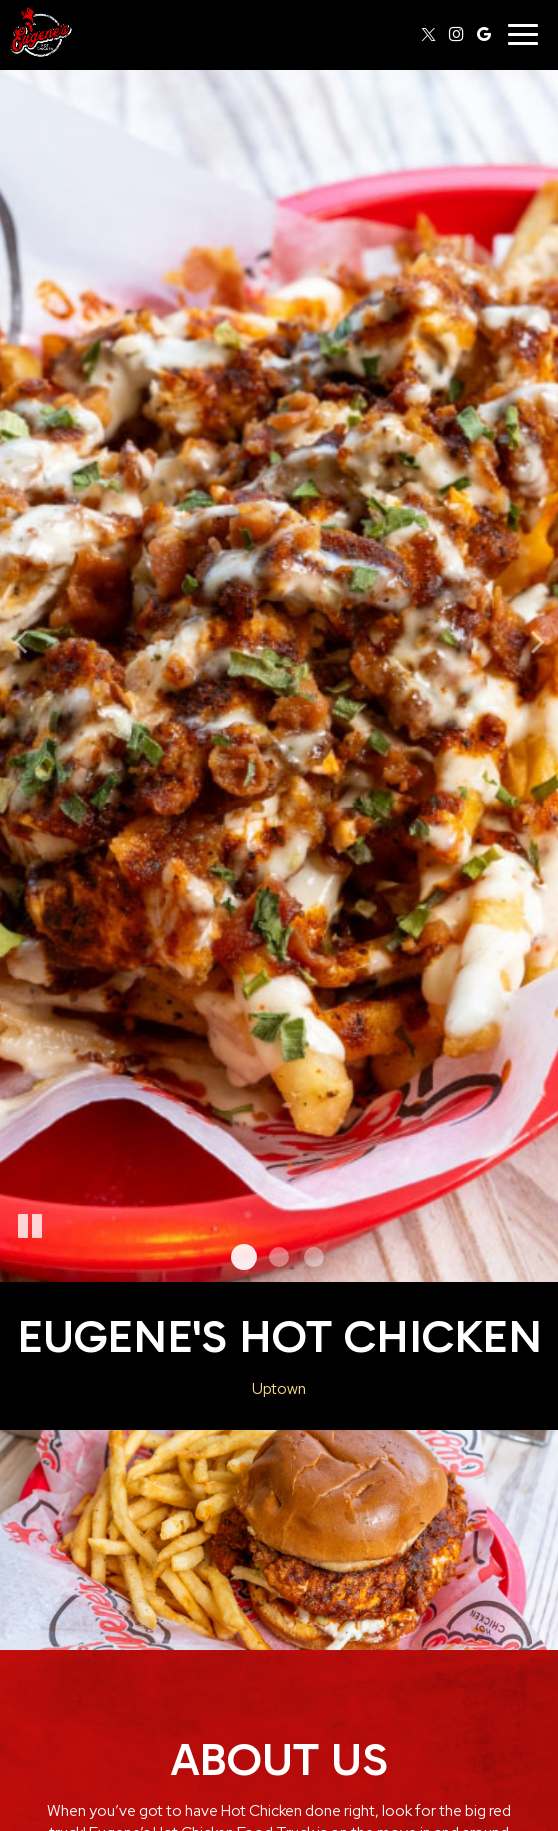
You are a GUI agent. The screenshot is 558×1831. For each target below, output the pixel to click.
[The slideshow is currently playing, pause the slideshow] (30, 1227)
